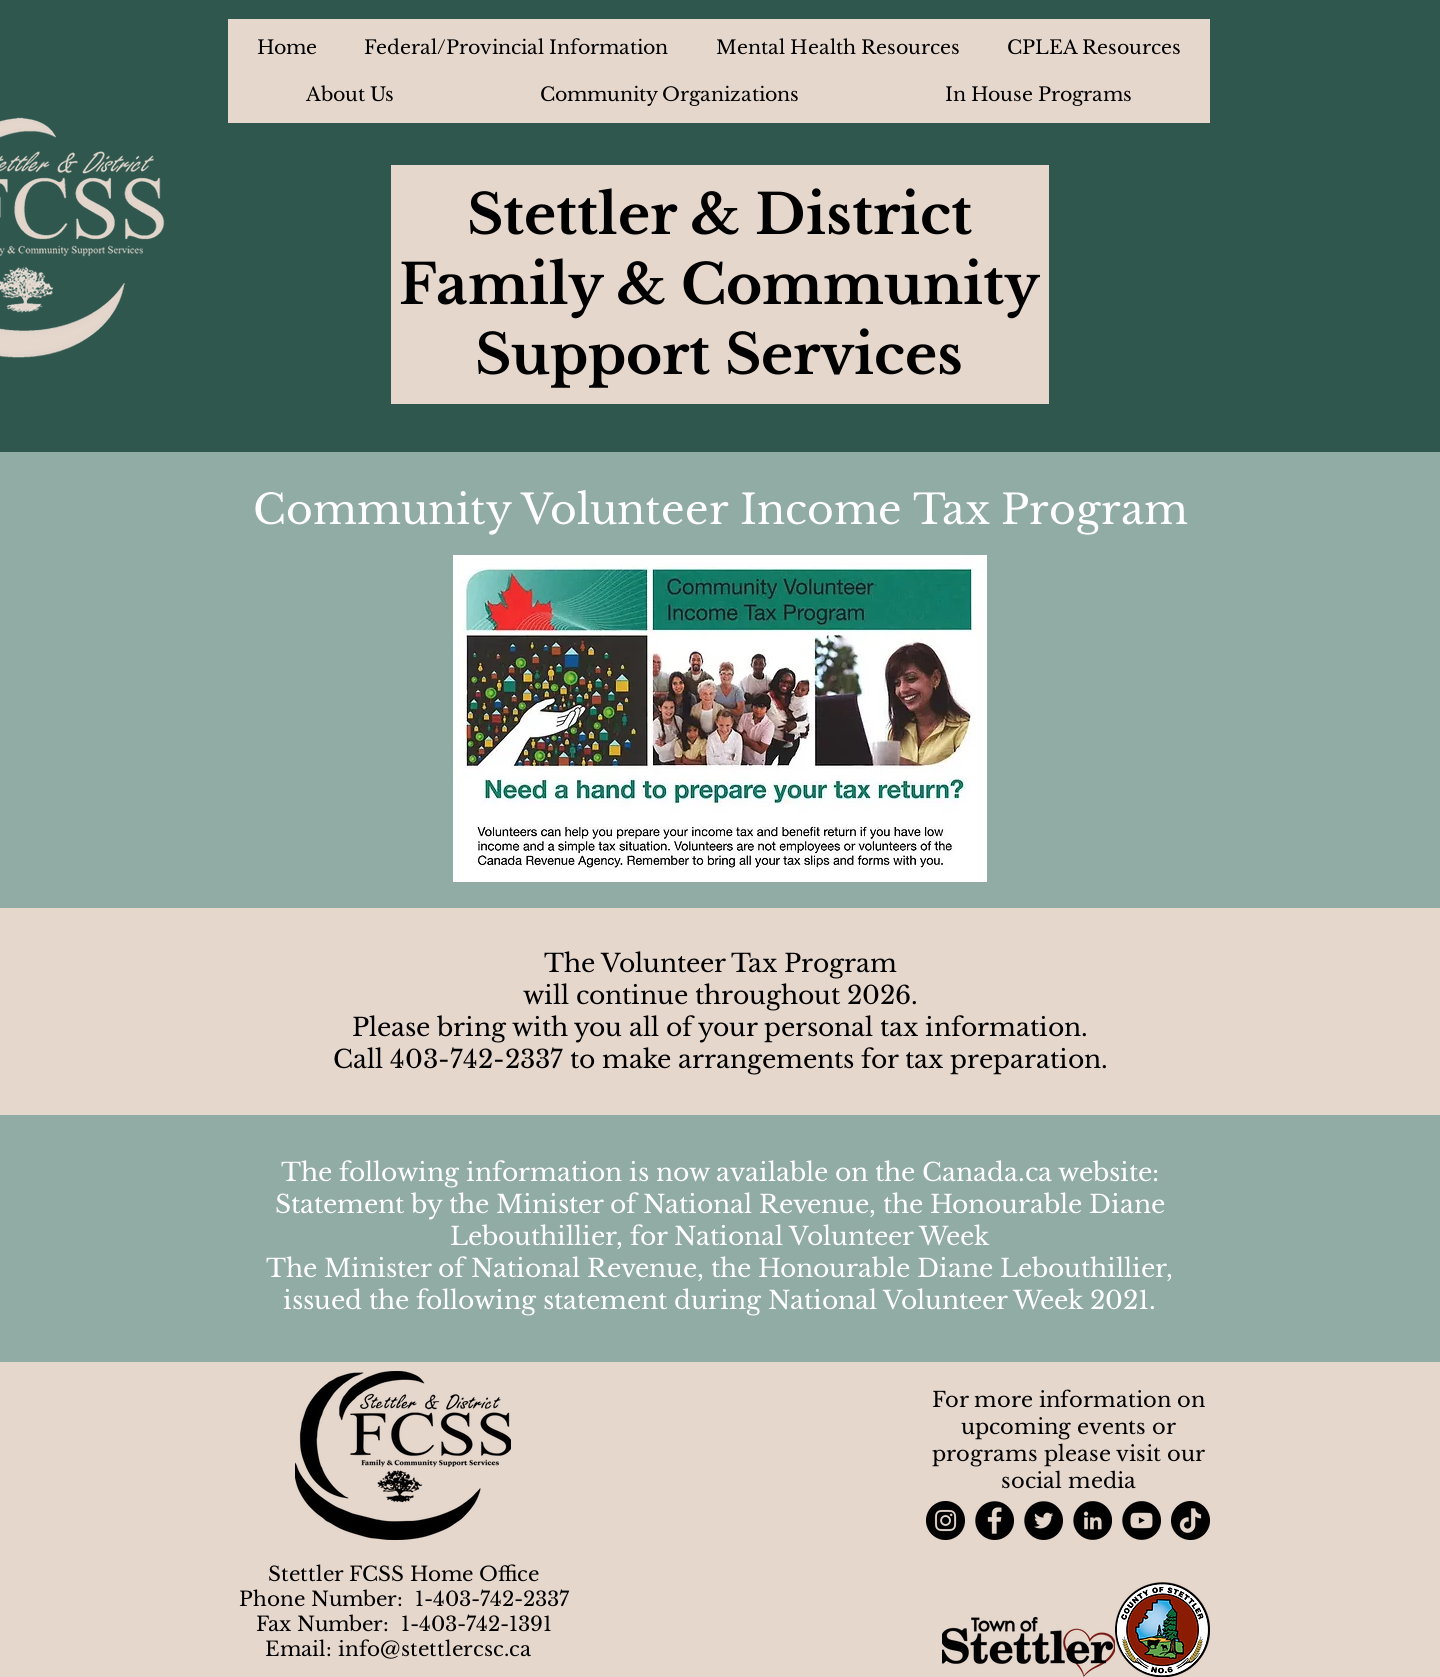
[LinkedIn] (1092, 1520)
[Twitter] (1043, 1520)
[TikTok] (1190, 1520)
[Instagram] (945, 1520)
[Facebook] (994, 1520)
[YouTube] (1141, 1520)
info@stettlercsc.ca (434, 1649)
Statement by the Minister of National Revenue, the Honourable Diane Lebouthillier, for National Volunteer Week (720, 1220)
